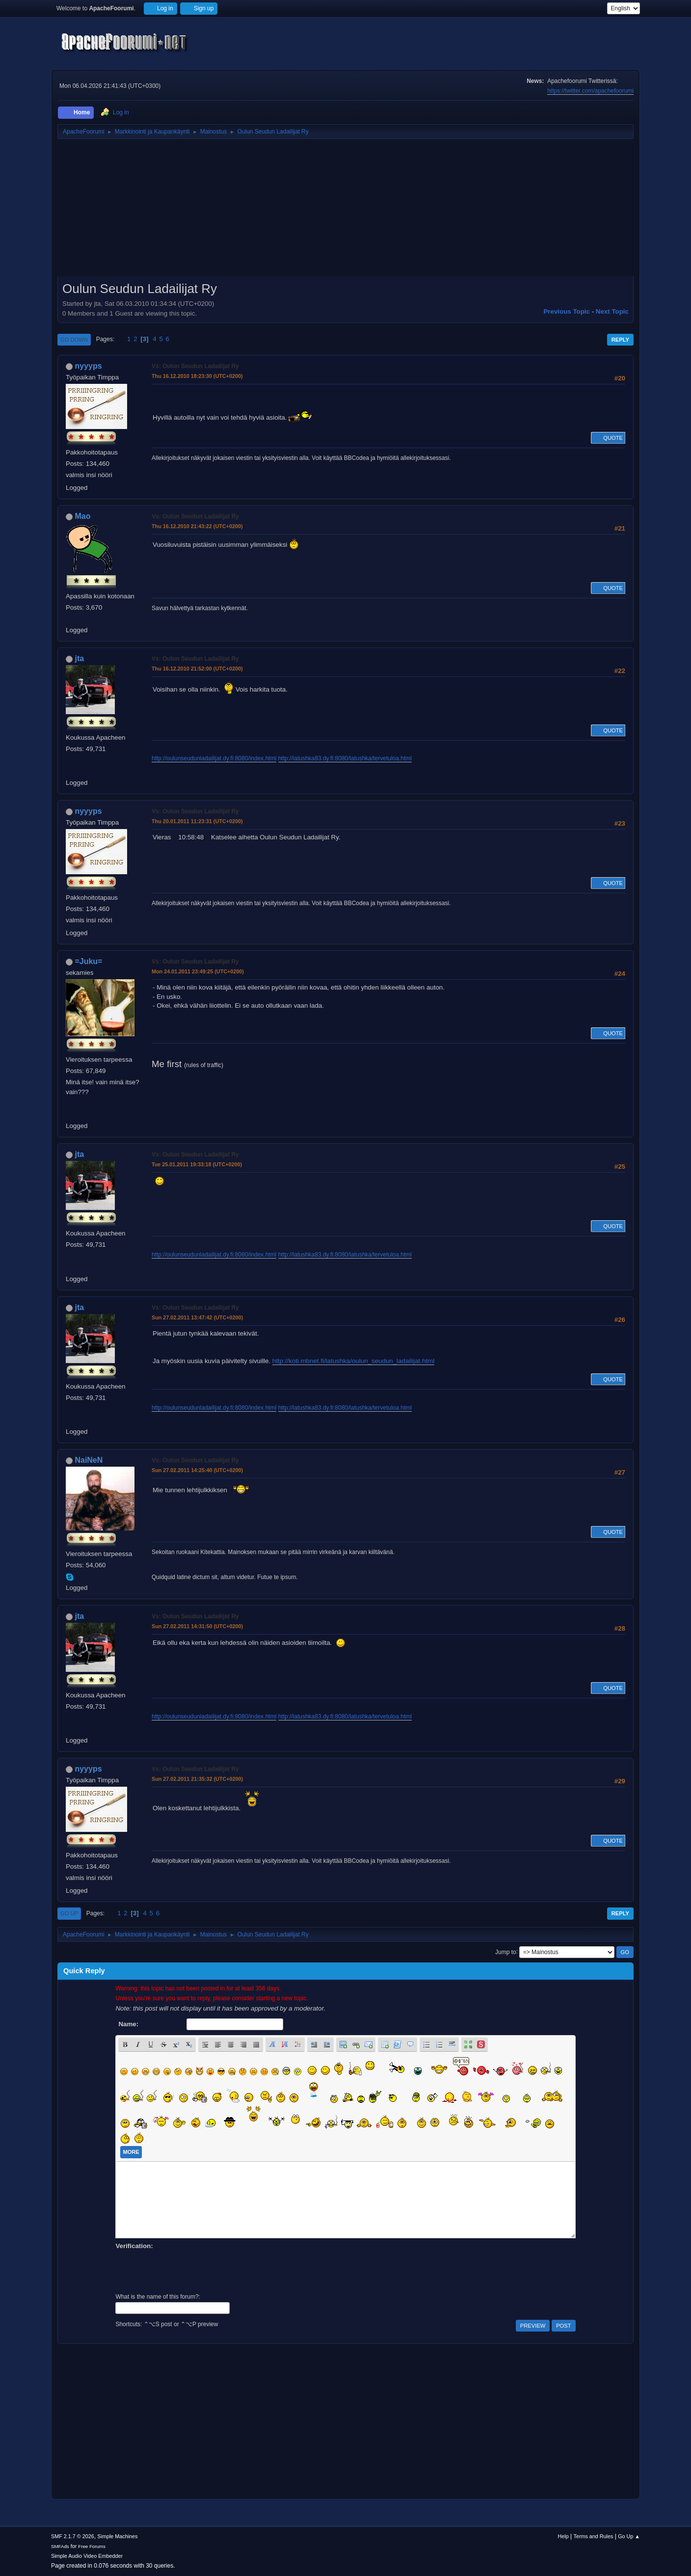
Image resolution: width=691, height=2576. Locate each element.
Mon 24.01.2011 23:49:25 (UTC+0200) (198, 971)
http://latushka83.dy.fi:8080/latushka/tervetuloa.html (345, 758)
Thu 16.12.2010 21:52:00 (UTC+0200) (197, 668)
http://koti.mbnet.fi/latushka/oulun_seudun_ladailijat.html (353, 1361)
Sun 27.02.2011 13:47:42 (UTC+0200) (197, 1317)
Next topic (612, 311)
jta (79, 658)
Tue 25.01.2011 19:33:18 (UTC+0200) (197, 1164)
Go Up (69, 1913)
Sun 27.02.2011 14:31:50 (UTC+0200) (197, 1626)
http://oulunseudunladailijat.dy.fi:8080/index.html (214, 758)
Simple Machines (117, 2536)
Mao (82, 516)
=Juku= (88, 961)
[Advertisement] (345, 211)
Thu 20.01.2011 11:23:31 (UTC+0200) (197, 821)
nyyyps (88, 366)
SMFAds (60, 2546)
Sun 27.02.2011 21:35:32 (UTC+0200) (197, 1779)
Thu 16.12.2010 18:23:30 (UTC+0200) (197, 376)
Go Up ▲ (629, 2536)
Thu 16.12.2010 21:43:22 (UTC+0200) (197, 526)
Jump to (505, 1951)
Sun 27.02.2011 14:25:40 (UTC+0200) (197, 1470)
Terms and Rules (593, 2536)
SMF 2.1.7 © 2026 (72, 2536)
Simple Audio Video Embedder (87, 2556)
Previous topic (566, 311)
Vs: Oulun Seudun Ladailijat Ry (195, 366)
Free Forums (92, 2546)
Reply (620, 340)
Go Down (74, 340)
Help (563, 2536)
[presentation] (190, 2270)
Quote (608, 438)
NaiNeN (89, 1460)
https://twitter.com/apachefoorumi (590, 90)
